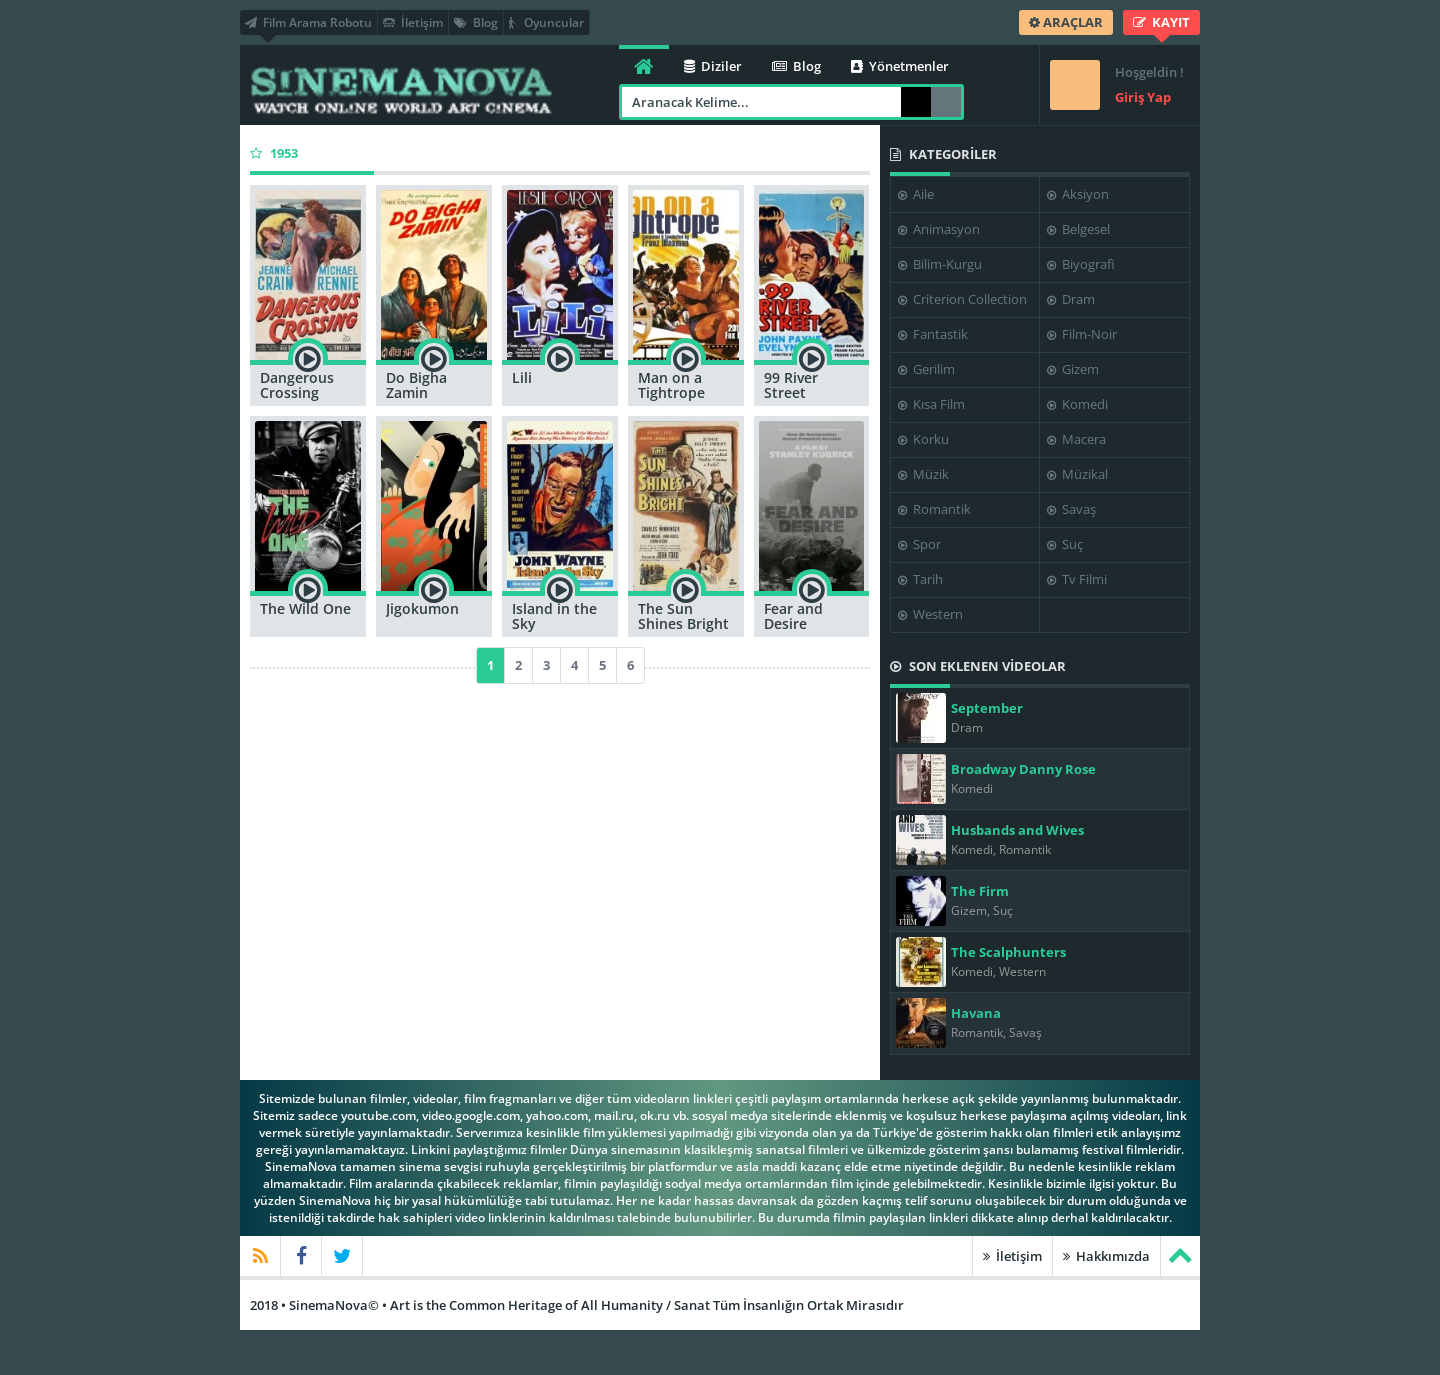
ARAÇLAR (1066, 22)
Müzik (923, 474)
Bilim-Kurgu (940, 264)
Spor (919, 544)
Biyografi (1081, 264)
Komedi (1077, 404)
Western (930, 614)
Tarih (920, 579)
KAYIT (1161, 22)
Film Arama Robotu (308, 22)
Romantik (934, 509)
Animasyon (939, 229)
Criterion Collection (962, 299)
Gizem (1073, 369)
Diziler (713, 66)
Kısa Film (931, 404)
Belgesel (1078, 229)
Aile (916, 194)
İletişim (413, 22)
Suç (1065, 544)
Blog (476, 22)
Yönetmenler (900, 66)
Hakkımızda (1106, 1256)
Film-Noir (1082, 334)
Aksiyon (1078, 194)
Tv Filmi (1077, 579)
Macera (1076, 439)
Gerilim (926, 369)
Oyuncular (546, 22)
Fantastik (933, 334)
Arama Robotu (946, 102)
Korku (923, 439)
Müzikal (1077, 474)
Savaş (1071, 509)
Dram (1071, 299)
